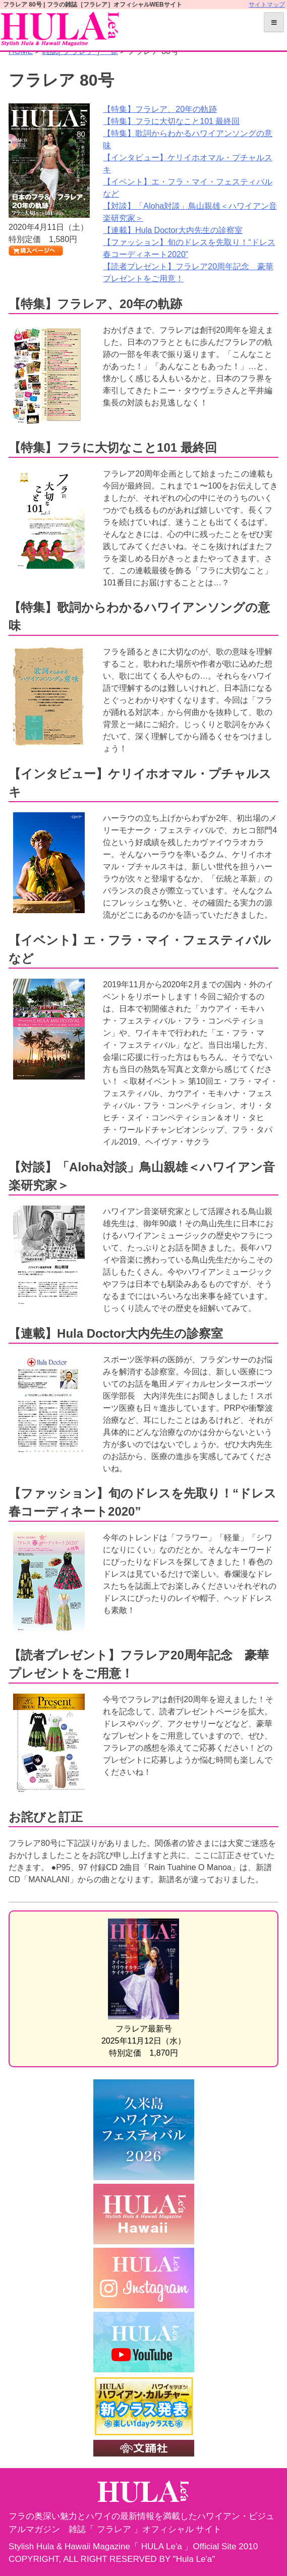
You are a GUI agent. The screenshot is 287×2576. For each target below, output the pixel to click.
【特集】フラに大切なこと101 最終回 (171, 121)
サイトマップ (267, 4)
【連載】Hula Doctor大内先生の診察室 (172, 230)
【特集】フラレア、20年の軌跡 (160, 109)
